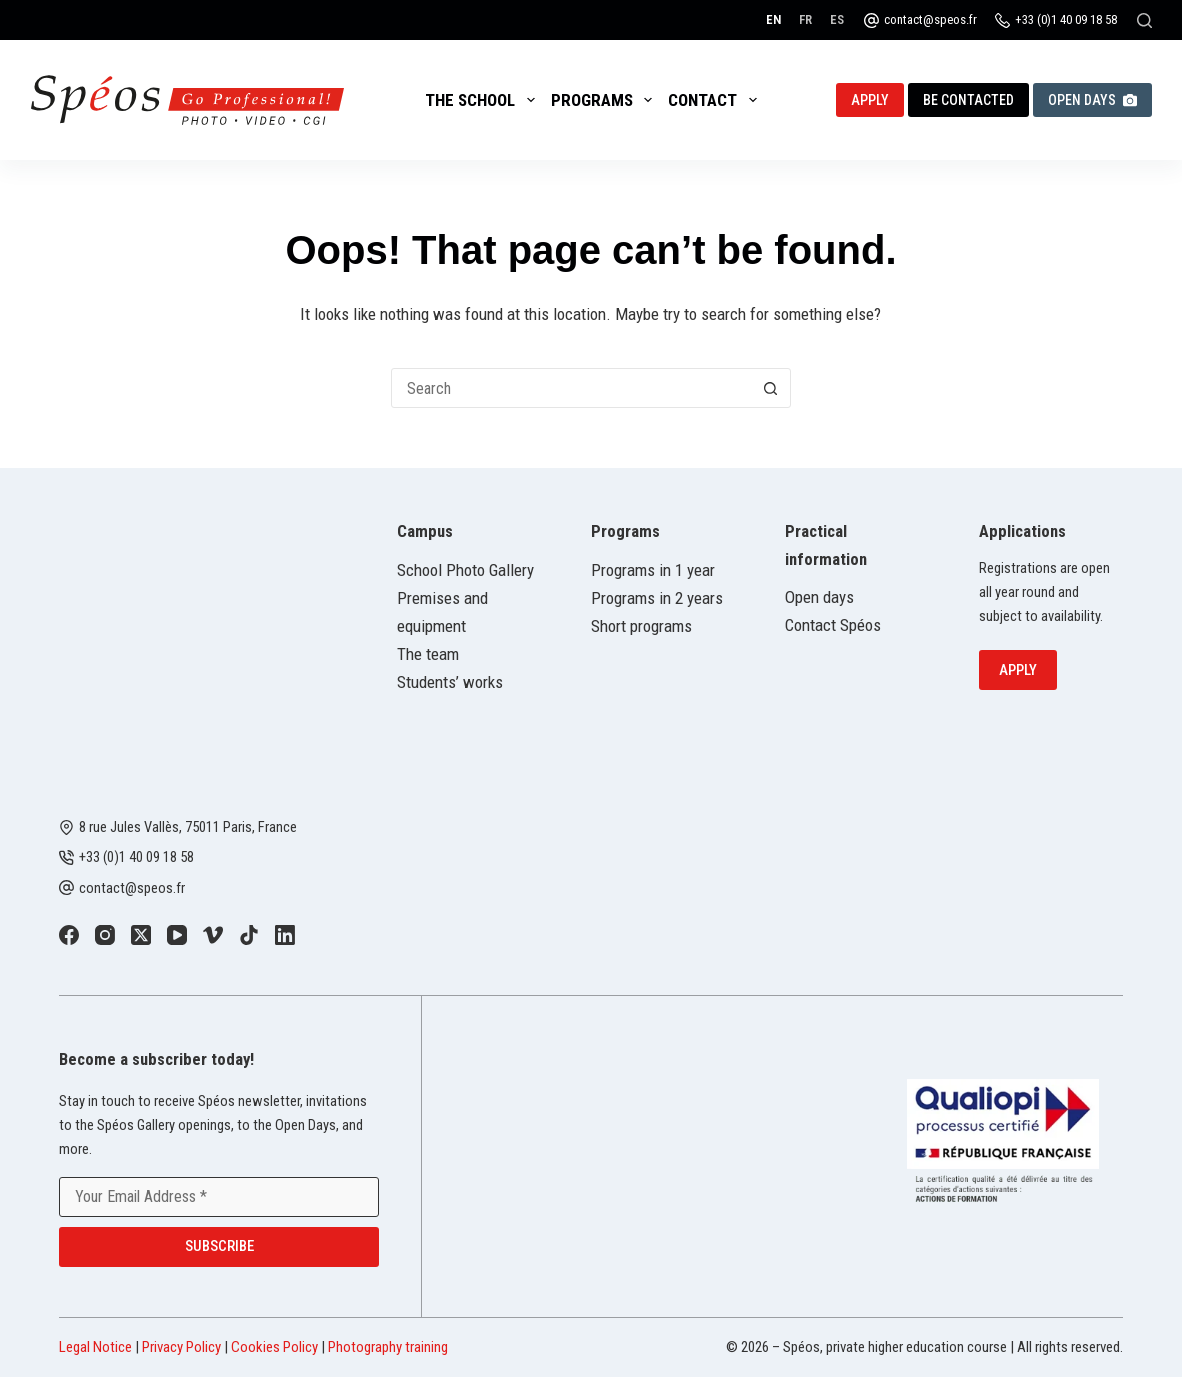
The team (428, 654)
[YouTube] (177, 935)
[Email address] (219, 1197)
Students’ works (450, 682)
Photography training (388, 1347)
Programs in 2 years (657, 598)
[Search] (1144, 20)
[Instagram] (105, 935)
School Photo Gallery (465, 570)
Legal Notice (95, 1347)
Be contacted (968, 100)
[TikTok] (249, 935)
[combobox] (572, 388)
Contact (716, 100)
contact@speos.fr (930, 19)
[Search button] (771, 388)
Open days (819, 597)
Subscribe (219, 1246)
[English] (773, 19)
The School (483, 100)
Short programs (641, 626)
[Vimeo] (213, 935)
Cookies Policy (274, 1347)
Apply (870, 100)
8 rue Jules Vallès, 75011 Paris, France (188, 827)
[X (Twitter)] (141, 935)
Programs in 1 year (653, 570)
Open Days (1092, 100)
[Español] (837, 19)
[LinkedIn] (285, 935)
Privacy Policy (181, 1347)
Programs (605, 100)
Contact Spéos (833, 625)
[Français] (805, 19)
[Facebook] (69, 935)
